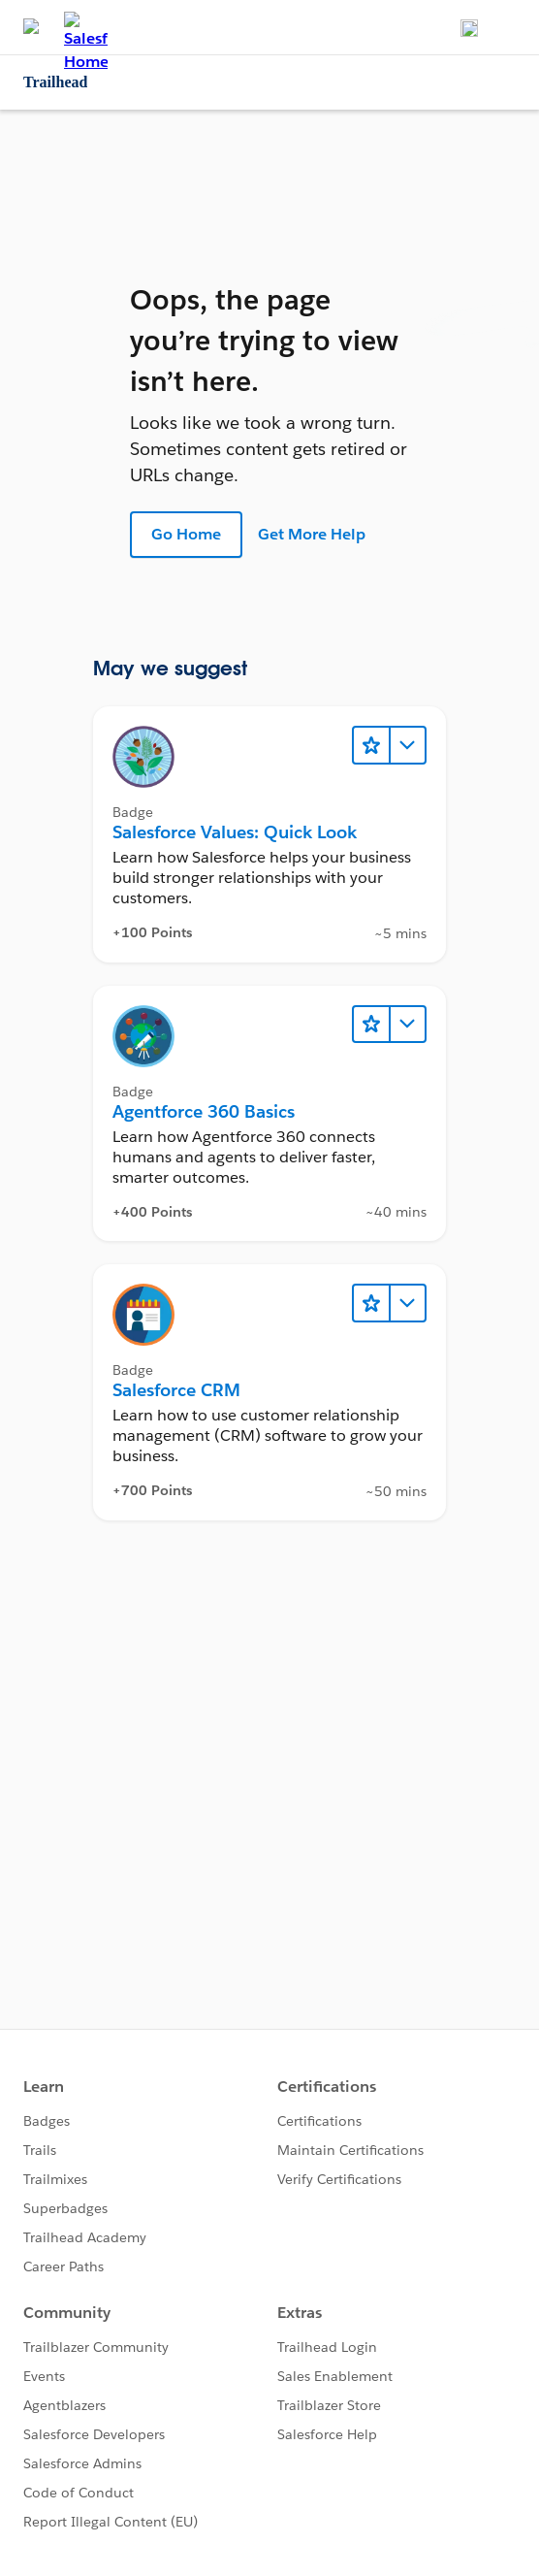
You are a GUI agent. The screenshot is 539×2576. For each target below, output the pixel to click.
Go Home (186, 534)
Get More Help (311, 534)
